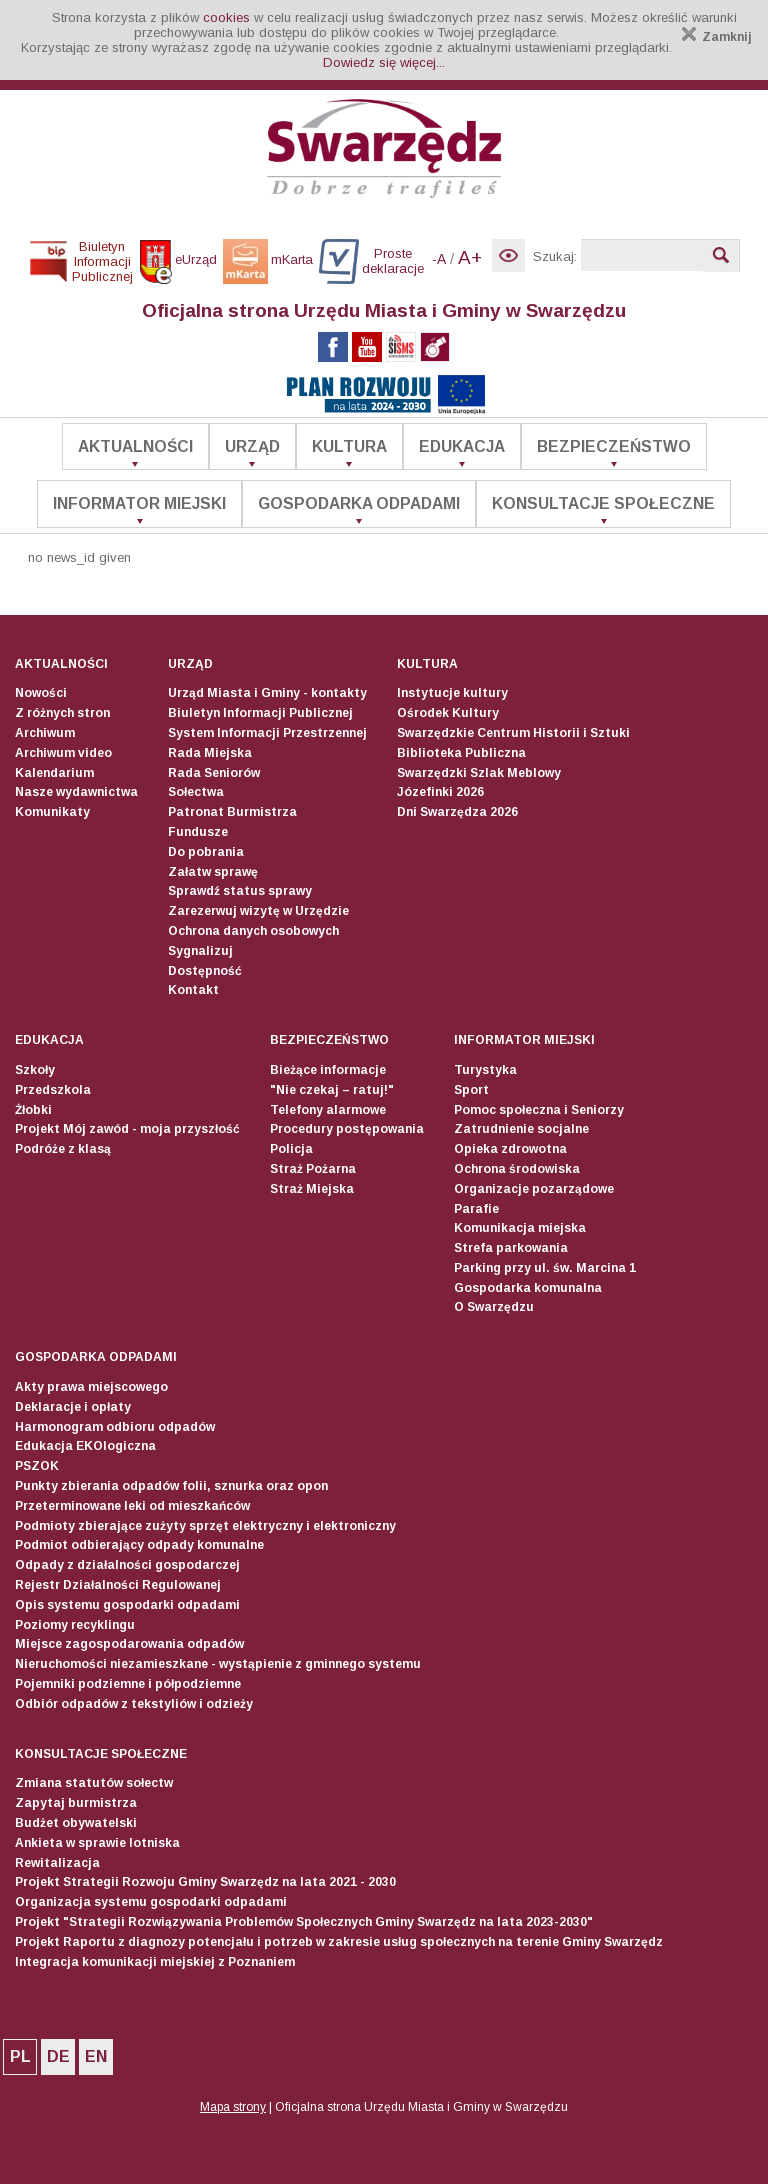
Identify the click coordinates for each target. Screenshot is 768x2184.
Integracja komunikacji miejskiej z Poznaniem (155, 1962)
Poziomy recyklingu (75, 1625)
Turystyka (485, 1070)
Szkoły (35, 1070)
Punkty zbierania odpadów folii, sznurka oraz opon (171, 1486)
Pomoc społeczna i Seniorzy (539, 1110)
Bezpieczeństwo (614, 446)
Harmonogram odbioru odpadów (115, 1427)
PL (20, 2056)
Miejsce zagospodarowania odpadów (129, 1644)
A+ (470, 257)
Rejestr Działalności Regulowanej (118, 1585)
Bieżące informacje (328, 1070)
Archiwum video (63, 753)
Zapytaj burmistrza (76, 1803)
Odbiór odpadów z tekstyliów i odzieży (134, 1704)
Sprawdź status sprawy (240, 891)
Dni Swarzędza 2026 (457, 812)
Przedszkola (53, 1090)
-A (439, 259)
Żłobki (33, 1110)
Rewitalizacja (57, 1863)
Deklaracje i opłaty (73, 1407)
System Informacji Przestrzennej (267, 733)
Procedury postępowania (347, 1129)
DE (58, 2056)
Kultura (349, 446)
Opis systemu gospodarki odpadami (127, 1605)
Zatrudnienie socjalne (521, 1129)
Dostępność (205, 971)
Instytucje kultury (452, 693)
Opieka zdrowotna (510, 1149)
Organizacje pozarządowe (534, 1189)
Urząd (252, 446)
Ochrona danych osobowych (253, 931)
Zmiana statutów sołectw (94, 1783)
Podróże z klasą (63, 1149)
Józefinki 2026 (440, 792)
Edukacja (462, 446)
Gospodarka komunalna (528, 1288)
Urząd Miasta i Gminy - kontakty (267, 693)
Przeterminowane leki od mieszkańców (132, 1506)
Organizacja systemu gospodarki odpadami (151, 1902)
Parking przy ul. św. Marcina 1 (545, 1268)
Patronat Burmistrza (232, 812)
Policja (291, 1149)
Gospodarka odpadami (359, 503)
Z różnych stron (62, 713)
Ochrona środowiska (517, 1169)
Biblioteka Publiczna (461, 753)
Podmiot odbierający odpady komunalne (139, 1545)
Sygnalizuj (200, 951)
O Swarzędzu (494, 1307)
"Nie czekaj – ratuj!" (332, 1090)
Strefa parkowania (511, 1248)
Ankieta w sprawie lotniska (97, 1843)
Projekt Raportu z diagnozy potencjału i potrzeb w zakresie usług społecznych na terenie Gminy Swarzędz (339, 1942)
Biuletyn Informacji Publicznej (260, 713)
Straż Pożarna (313, 1169)
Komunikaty (52, 812)
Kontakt (193, 990)
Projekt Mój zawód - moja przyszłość (127, 1129)
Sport (471, 1090)
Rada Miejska (210, 753)
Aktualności (135, 446)
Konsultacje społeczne (603, 503)
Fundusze (198, 832)
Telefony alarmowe (328, 1110)
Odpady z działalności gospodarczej (127, 1565)
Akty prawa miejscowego (91, 1387)
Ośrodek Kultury (448, 713)
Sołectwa (196, 792)
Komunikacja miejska (520, 1228)
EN (96, 2056)
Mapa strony (233, 2107)
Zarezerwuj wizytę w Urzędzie (258, 911)
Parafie (476, 1209)
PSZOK (37, 1466)
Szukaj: (555, 256)
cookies (226, 17)
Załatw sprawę (213, 872)
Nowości (41, 693)
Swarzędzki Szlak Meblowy (479, 773)
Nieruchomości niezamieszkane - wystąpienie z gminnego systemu (218, 1664)
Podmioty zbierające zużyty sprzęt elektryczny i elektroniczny (205, 1526)
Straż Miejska (312, 1189)
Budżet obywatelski (76, 1823)
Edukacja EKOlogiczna (85, 1446)
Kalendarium (54, 773)
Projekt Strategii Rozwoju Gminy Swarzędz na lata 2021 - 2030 (205, 1882)
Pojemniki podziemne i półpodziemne (128, 1684)
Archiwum (45, 733)
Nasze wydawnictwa (76, 792)
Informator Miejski (139, 503)
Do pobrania (206, 852)
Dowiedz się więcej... (384, 62)
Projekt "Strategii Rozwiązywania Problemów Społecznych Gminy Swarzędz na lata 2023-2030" (304, 1922)
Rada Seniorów (214, 773)
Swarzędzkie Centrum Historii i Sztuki (513, 733)
